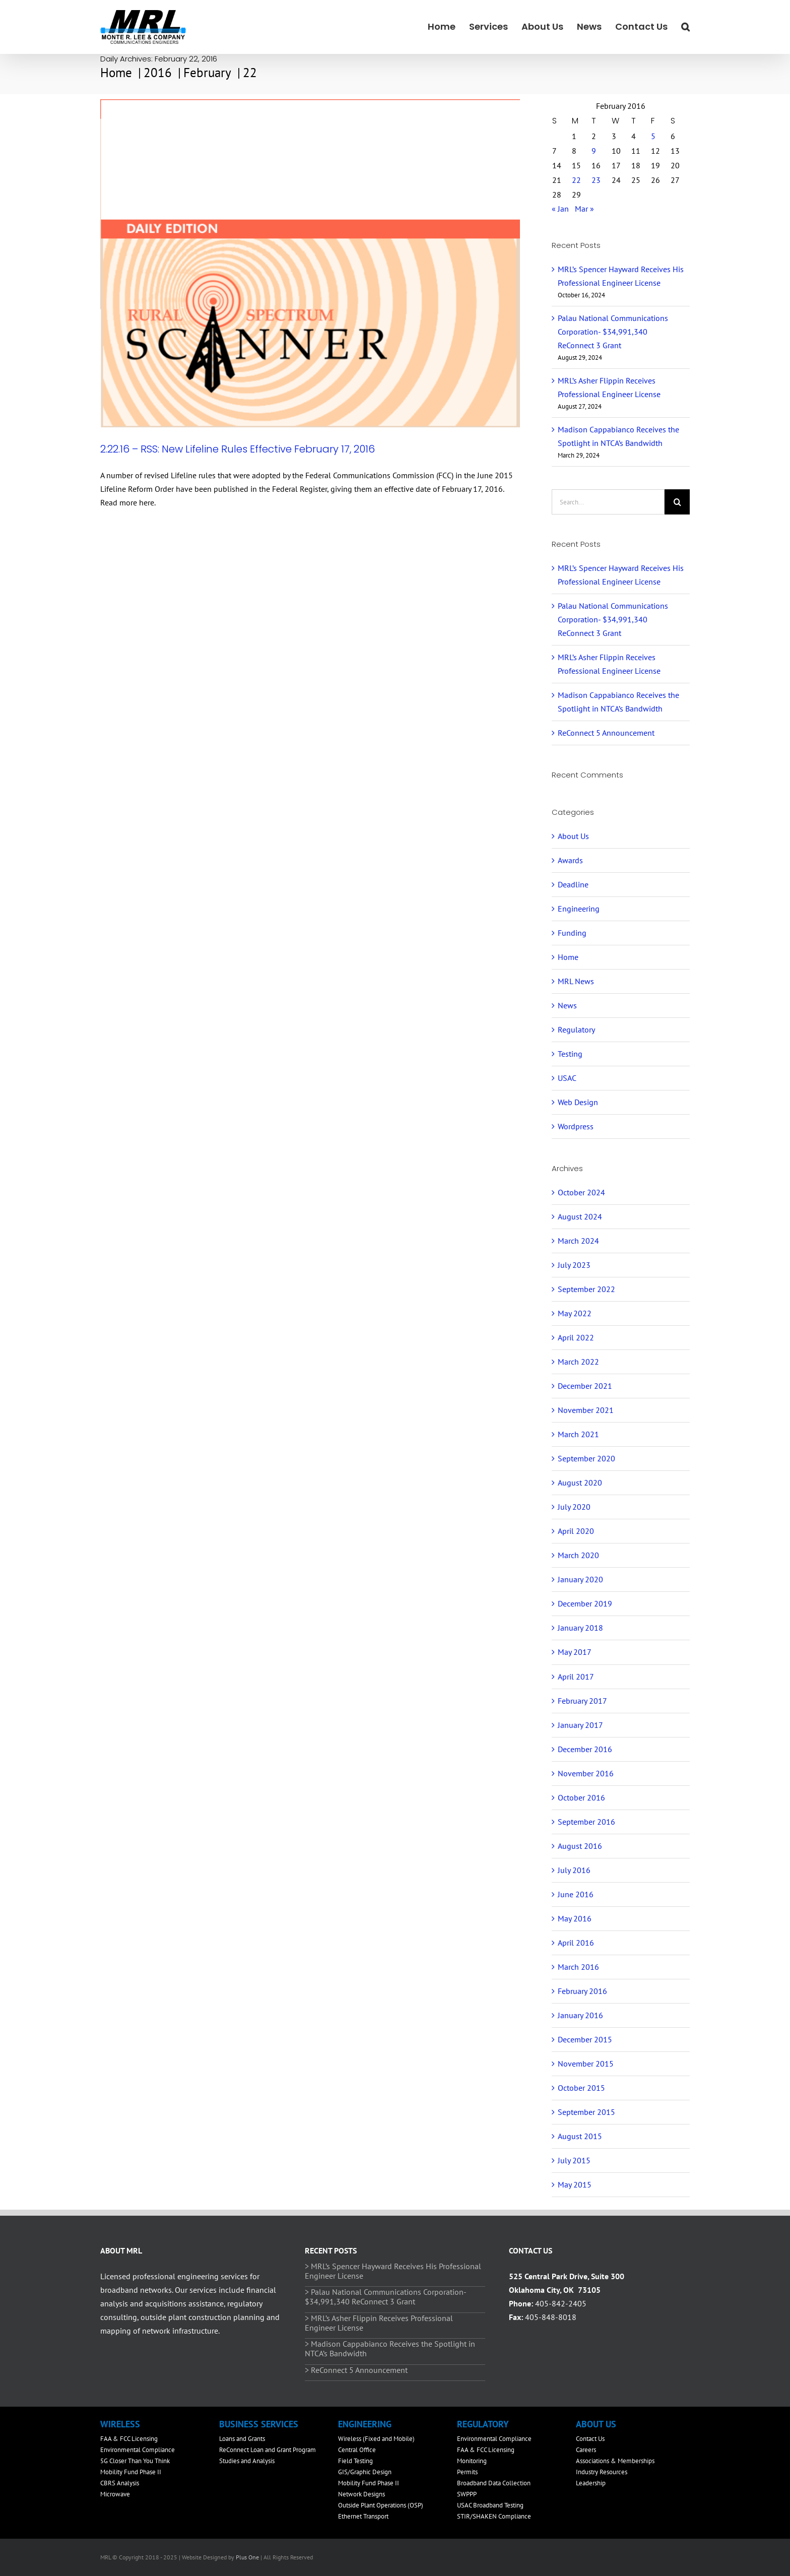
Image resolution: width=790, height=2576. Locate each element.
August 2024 (580, 1216)
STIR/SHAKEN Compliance (494, 2516)
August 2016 (580, 1846)
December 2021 (585, 1386)
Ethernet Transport (363, 2516)
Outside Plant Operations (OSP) (380, 2505)
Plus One (247, 2557)
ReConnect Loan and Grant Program (267, 2449)
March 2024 (578, 1241)
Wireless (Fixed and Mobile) (376, 2438)
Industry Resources (601, 2472)
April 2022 (576, 1337)
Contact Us (590, 2438)
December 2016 (585, 1749)
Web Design (578, 1102)
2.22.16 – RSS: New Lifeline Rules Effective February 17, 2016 (237, 449)
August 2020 (580, 1482)
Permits (467, 2472)
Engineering (579, 909)
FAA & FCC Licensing (129, 2438)
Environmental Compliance (137, 2449)
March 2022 (578, 1362)
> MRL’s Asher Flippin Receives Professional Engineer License (379, 2323)
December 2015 (585, 2039)
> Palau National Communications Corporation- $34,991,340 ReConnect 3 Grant (385, 2296)
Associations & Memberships (615, 2461)
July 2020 (574, 1507)
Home (568, 957)
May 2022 (574, 1313)
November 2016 (586, 1773)
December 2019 (585, 1603)
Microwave (115, 2494)
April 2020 (576, 1531)
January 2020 (580, 1579)
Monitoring (472, 2461)
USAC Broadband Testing (490, 2505)
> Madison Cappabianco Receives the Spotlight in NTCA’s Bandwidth (390, 2348)
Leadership (591, 2483)
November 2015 (586, 2063)
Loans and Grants (242, 2438)
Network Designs (361, 2494)
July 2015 (574, 2160)
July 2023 (574, 1265)
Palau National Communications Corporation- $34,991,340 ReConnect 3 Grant (613, 331)
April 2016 (576, 1943)
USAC (567, 1078)
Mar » (584, 209)
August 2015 (580, 2136)
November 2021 (586, 1410)
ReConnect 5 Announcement (606, 733)
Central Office (357, 2449)
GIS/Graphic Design (364, 2472)
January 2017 (580, 1725)
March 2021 (578, 1434)
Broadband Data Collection (494, 2483)
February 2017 (582, 1701)
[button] (685, 26)
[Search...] (608, 501)
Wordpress (576, 1126)
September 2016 (586, 1822)
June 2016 (576, 1894)
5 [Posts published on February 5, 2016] (653, 136)
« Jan (560, 209)
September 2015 (586, 2112)
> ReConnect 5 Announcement (356, 2370)
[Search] (677, 501)
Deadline (573, 884)
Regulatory (576, 1029)
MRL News (576, 981)
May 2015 (574, 2184)
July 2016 (574, 1870)
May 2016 (574, 1918)
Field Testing (355, 2461)
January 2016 (580, 2015)
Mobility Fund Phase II (130, 2472)
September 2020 (586, 1458)
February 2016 (582, 1991)
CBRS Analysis (119, 2483)
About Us (573, 836)
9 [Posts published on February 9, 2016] (593, 151)
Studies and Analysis (247, 2461)
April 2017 (576, 1676)
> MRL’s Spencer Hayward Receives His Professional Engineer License (393, 2271)
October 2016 (581, 1797)
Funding (572, 933)
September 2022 (586, 1289)
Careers (586, 2449)
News (567, 1005)
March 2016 (578, 1967)
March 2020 (578, 1555)
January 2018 (580, 1628)
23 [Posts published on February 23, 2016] (596, 180)
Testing (570, 1054)
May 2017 (574, 1652)
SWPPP (467, 2494)
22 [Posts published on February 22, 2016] (576, 180)
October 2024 (581, 1192)
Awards (570, 860)
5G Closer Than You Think (135, 2461)
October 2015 (581, 2088)
